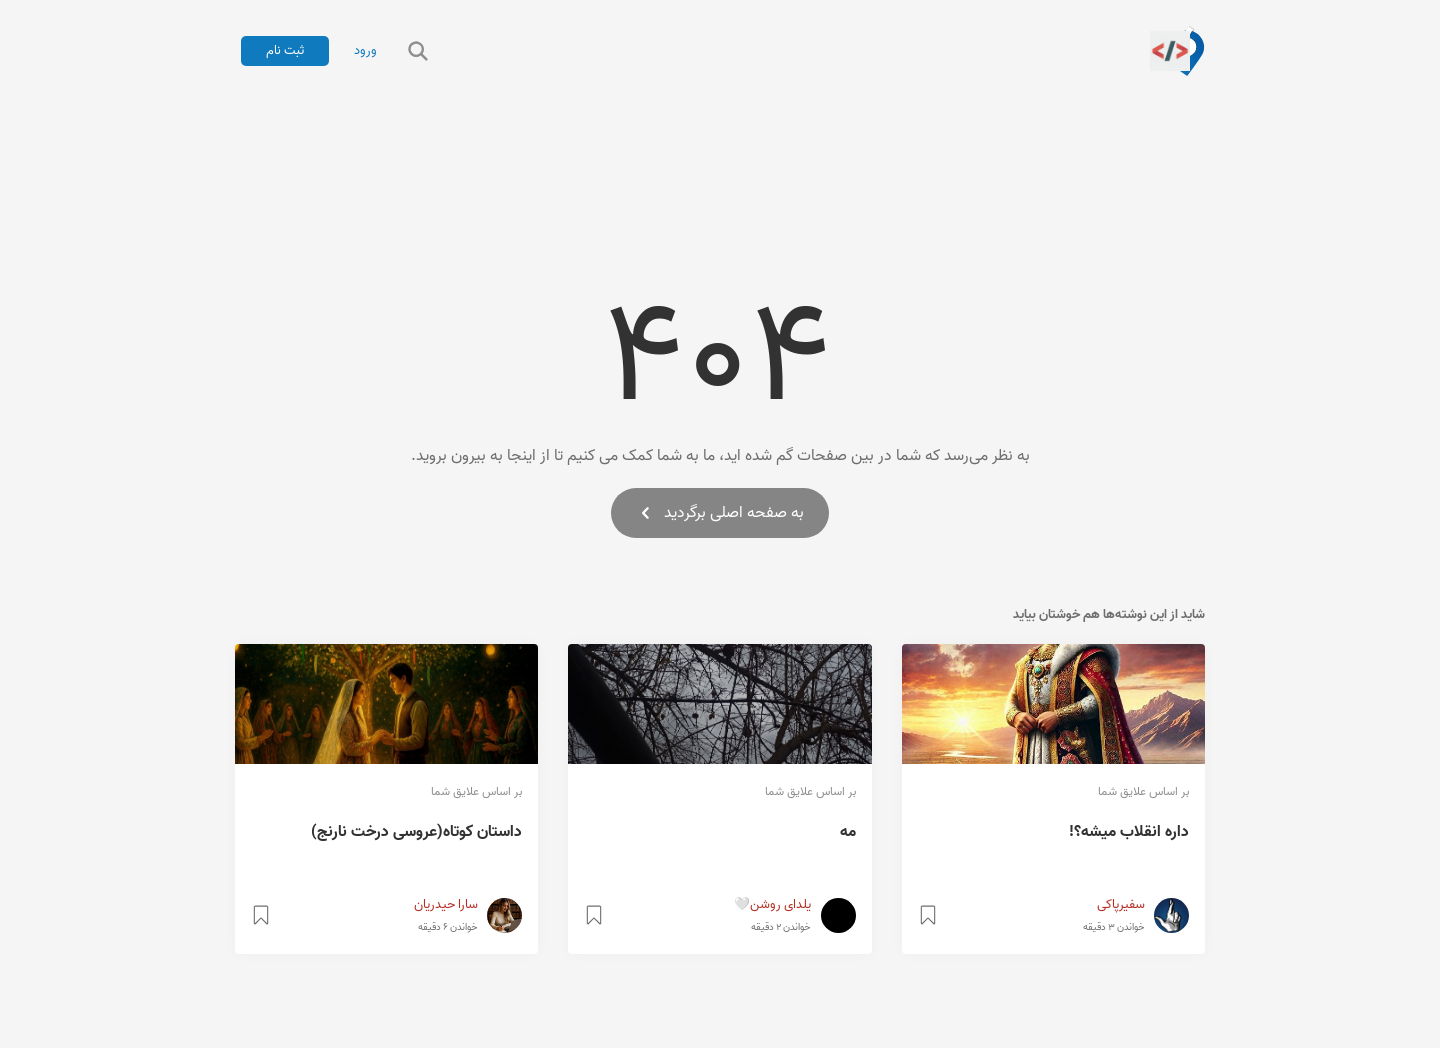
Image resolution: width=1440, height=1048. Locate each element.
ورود (365, 51)
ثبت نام (285, 50)
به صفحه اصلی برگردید (720, 513)
